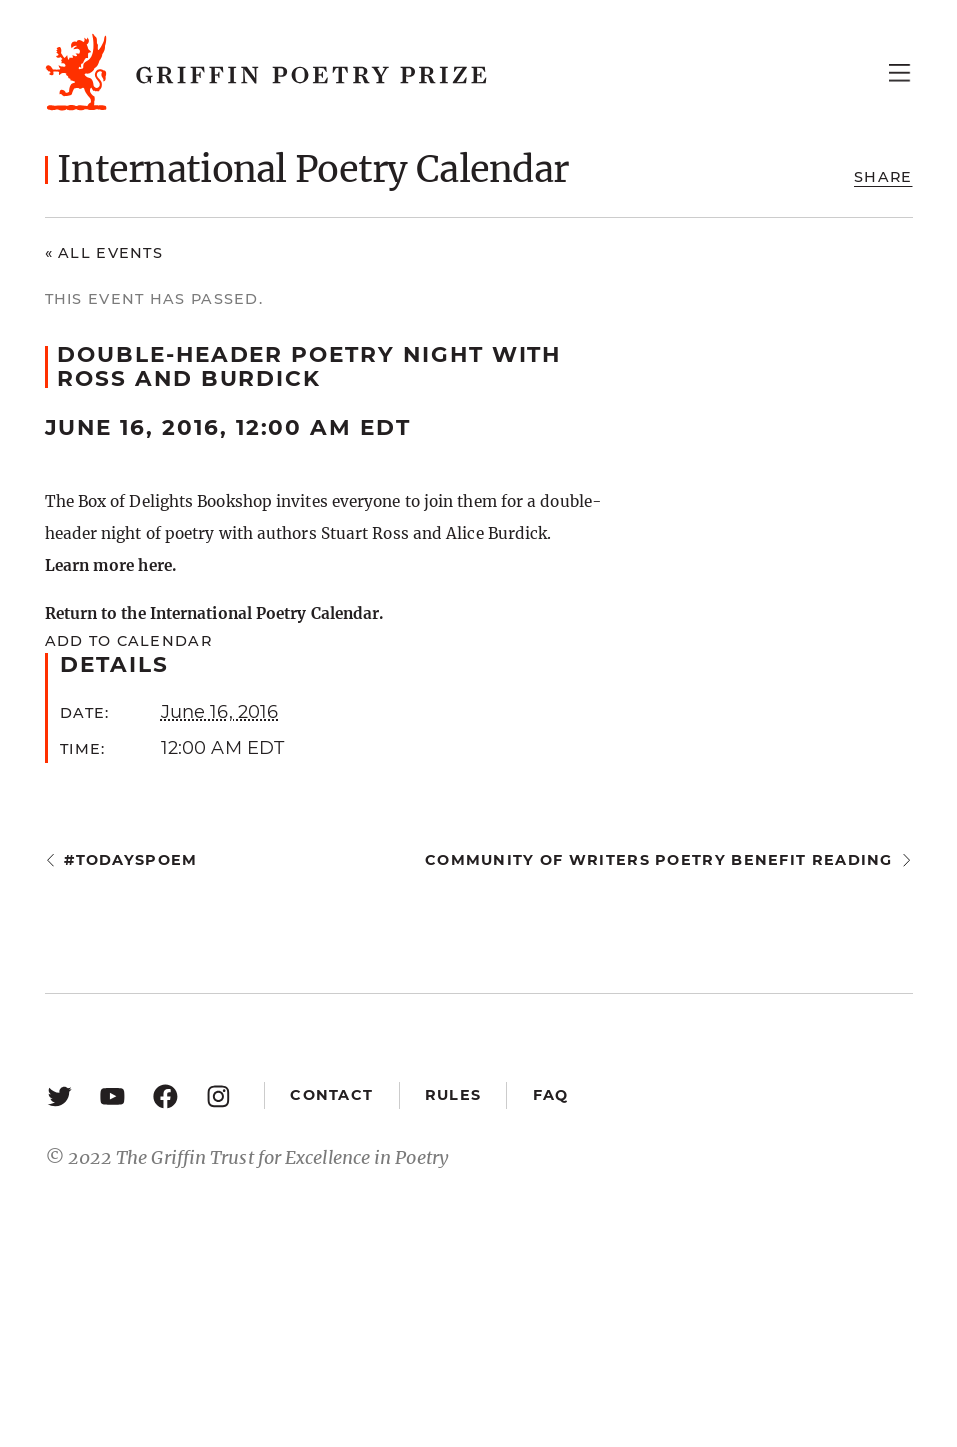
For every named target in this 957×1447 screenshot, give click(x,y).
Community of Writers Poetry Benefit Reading (659, 860)
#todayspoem (130, 860)
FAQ (551, 1095)
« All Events (104, 253)
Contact (331, 1095)
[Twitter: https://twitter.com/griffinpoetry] (59, 1095)
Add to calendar (128, 641)
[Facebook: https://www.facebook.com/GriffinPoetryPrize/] (165, 1095)
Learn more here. (110, 565)
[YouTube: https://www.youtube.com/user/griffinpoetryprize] (112, 1095)
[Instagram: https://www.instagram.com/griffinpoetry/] (218, 1095)
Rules (453, 1095)
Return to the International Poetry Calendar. (214, 613)
